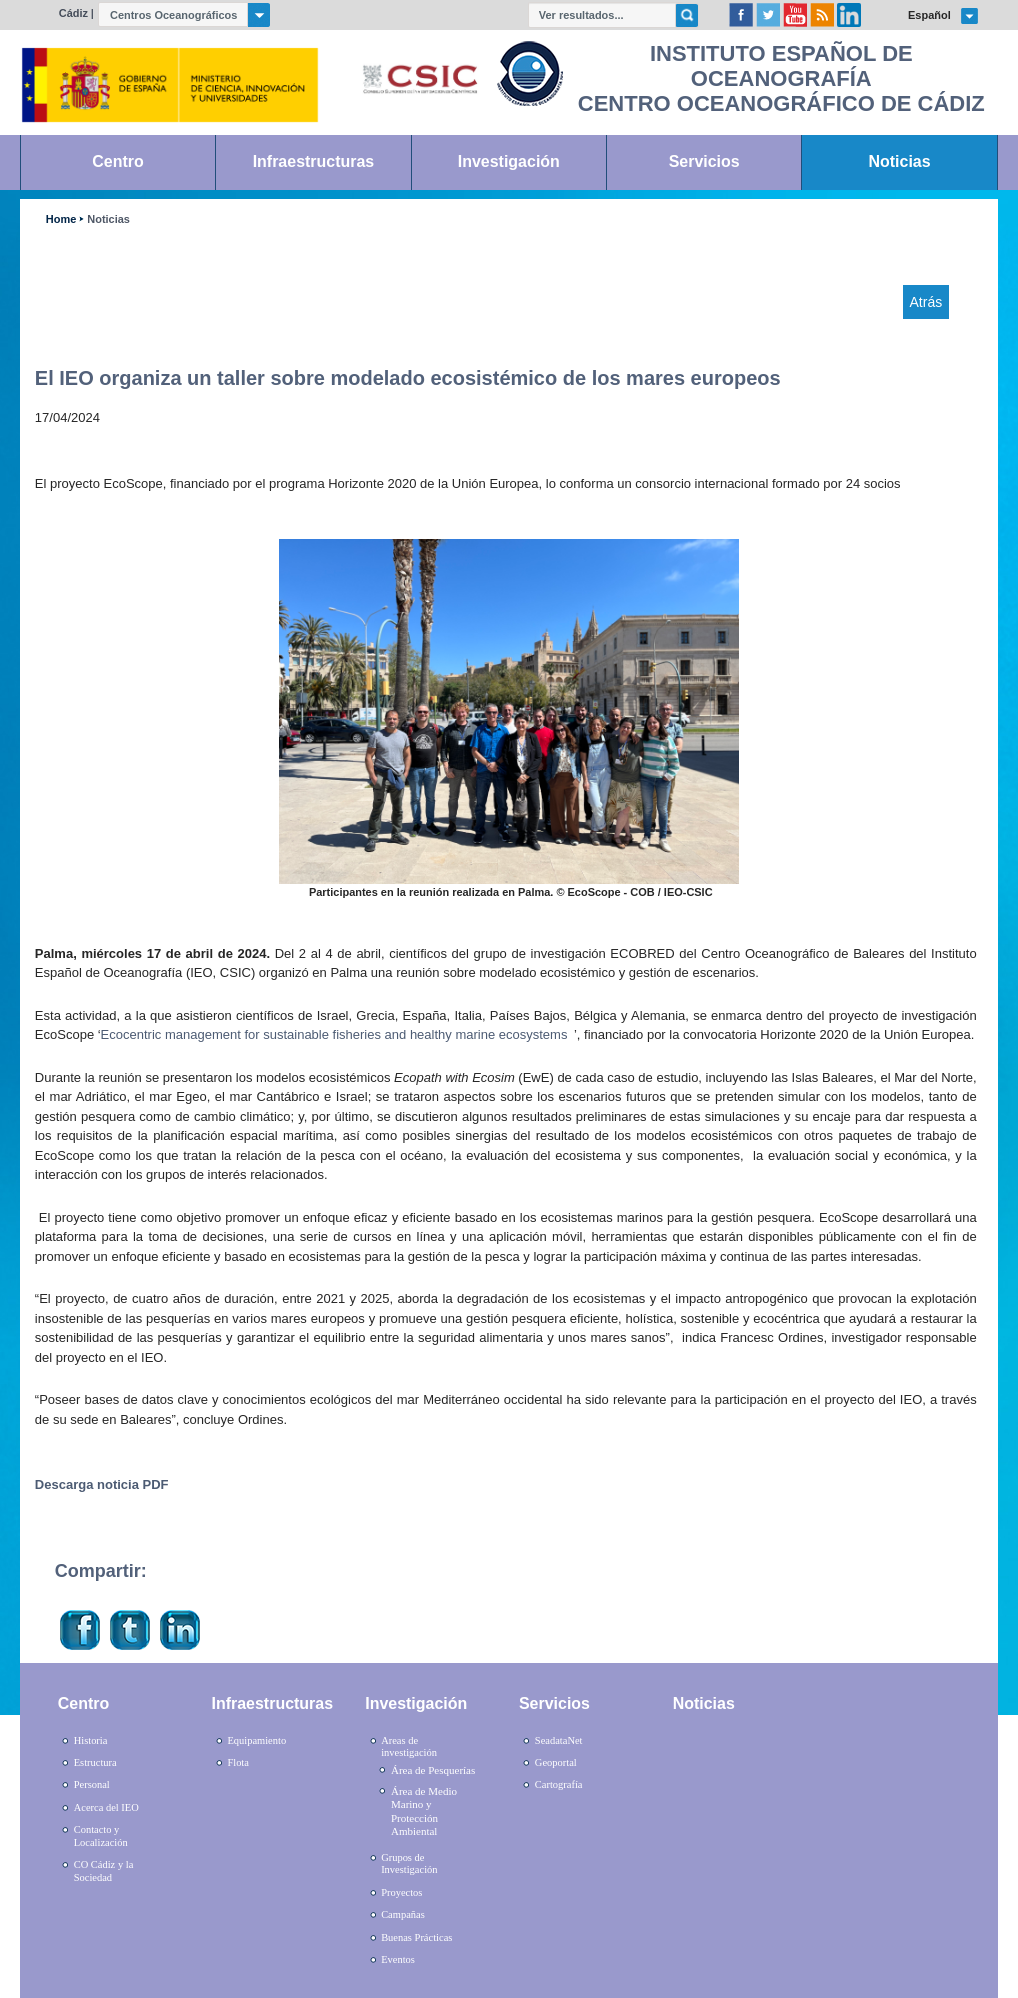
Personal (92, 1784)
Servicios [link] (704, 161)
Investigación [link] (509, 161)
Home (61, 219)
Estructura (95, 1762)
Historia (91, 1740)
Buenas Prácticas (416, 1937)
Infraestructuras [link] (314, 161)
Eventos (398, 1959)
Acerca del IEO (106, 1807)
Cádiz (73, 13)
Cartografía (559, 1784)
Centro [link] (117, 161)
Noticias (108, 219)
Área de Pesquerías (433, 1770)
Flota (238, 1762)
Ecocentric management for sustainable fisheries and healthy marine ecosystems (334, 1034)
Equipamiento (256, 1740)
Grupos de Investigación (409, 1864)
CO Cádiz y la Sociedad (104, 1871)
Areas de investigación (409, 1747)
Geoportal (556, 1762)
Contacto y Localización (101, 1836)
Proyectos (401, 1892)
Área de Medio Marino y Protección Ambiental (424, 1811)
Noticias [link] (900, 161)
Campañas (403, 1914)
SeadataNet (559, 1740)
